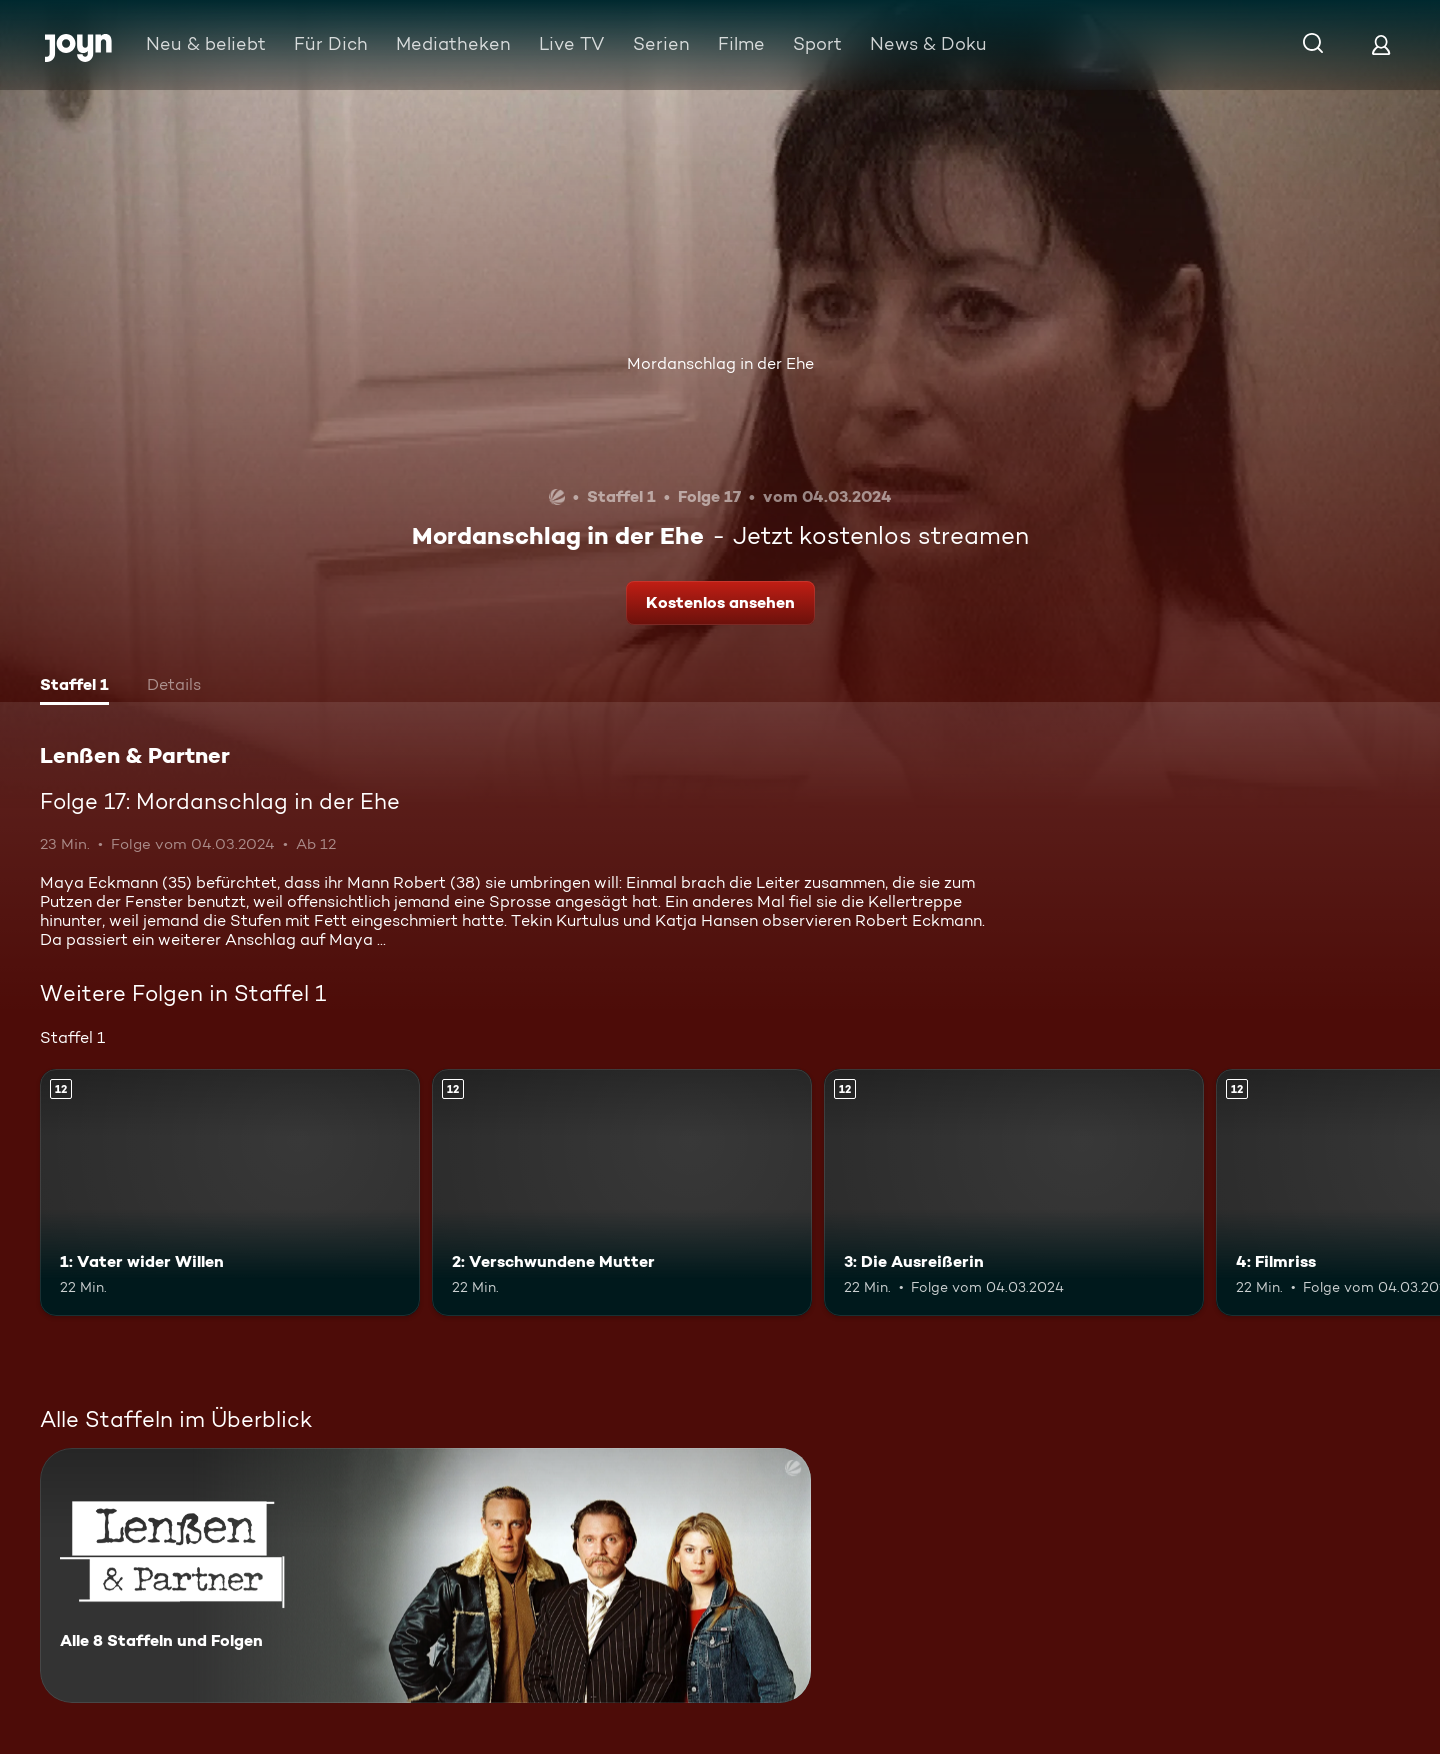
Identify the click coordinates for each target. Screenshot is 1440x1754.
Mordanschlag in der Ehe (720, 363)
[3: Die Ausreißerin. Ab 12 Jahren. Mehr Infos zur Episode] (1014, 1192)
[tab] (74, 687)
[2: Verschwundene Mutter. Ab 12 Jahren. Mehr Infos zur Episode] (622, 1192)
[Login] (1381, 44)
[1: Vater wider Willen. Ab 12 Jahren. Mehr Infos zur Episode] (230, 1192)
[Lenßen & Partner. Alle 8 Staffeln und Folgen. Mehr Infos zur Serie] (425, 1575)
